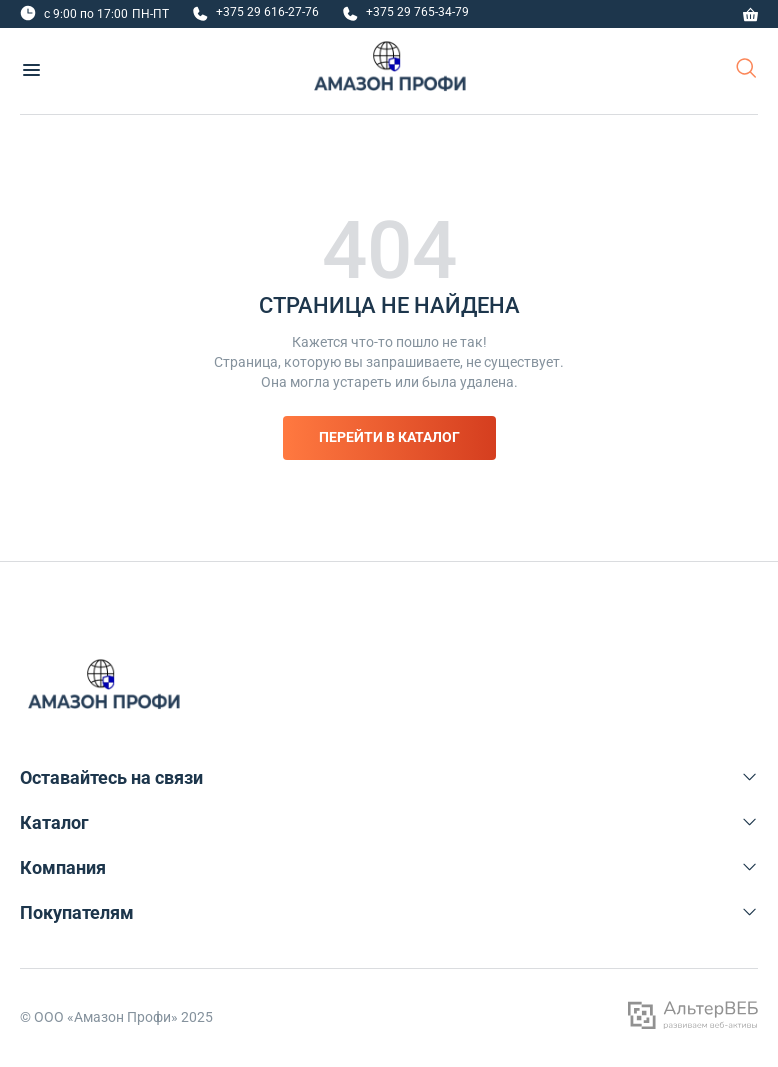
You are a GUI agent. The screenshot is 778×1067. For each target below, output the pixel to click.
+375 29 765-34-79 (417, 12)
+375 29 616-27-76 (267, 12)
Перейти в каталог (389, 437)
